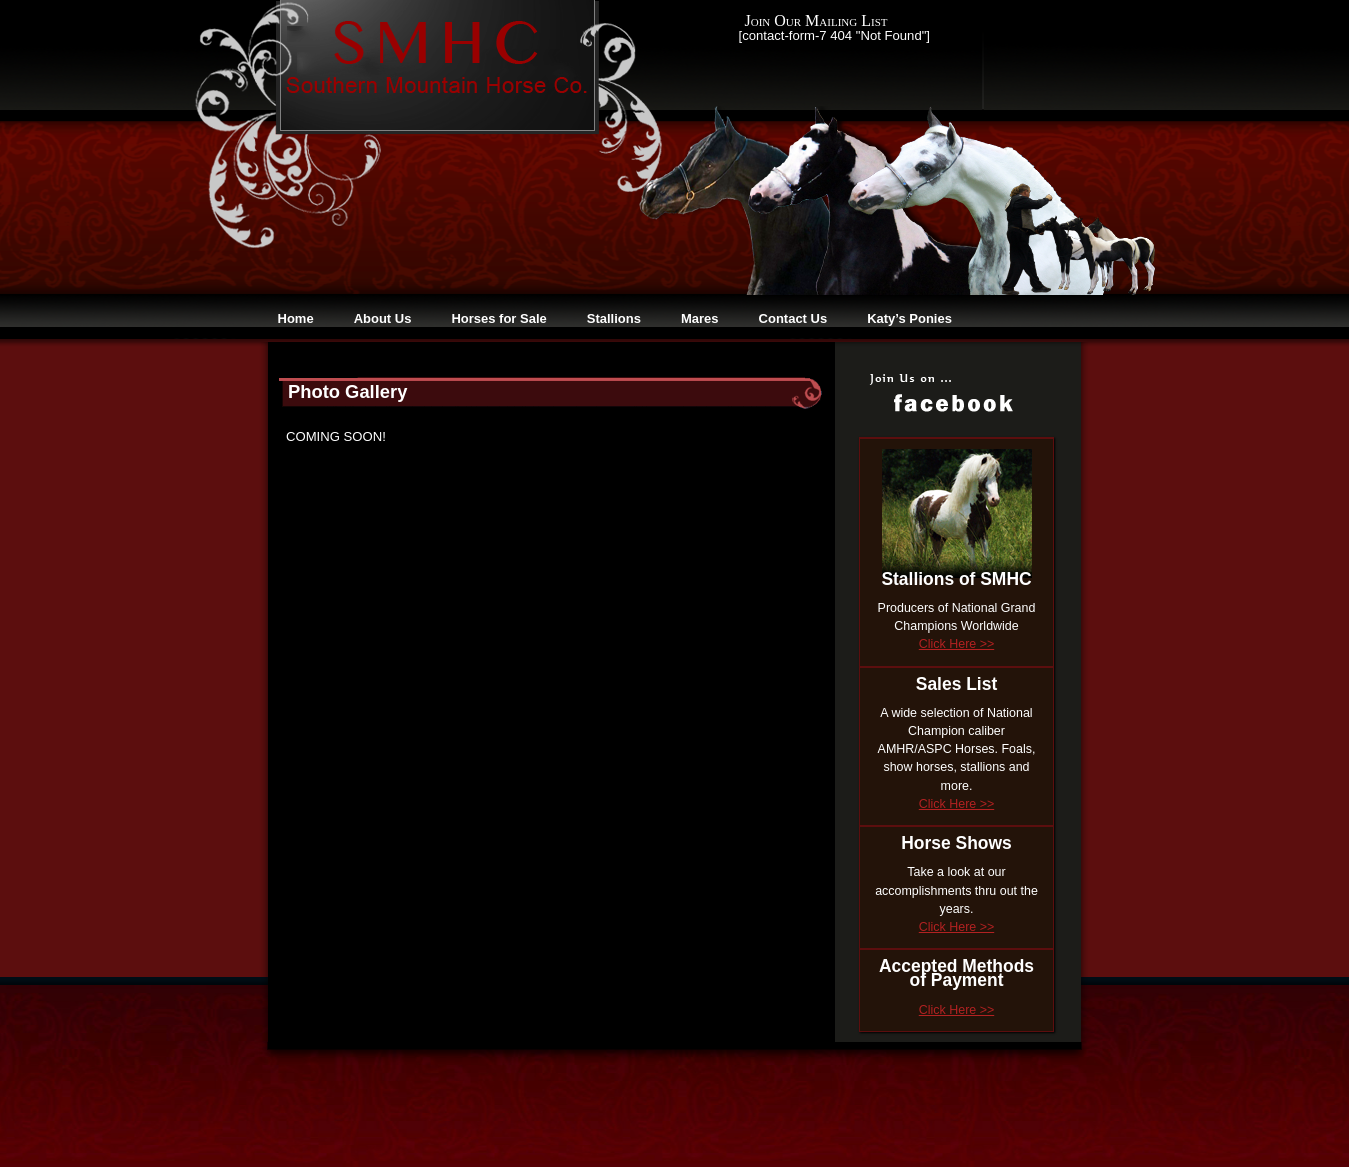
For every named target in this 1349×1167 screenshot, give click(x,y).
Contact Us (793, 318)
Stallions (614, 318)
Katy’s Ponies (909, 318)
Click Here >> (956, 644)
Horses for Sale (498, 318)
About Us (383, 318)
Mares (700, 318)
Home (296, 318)
